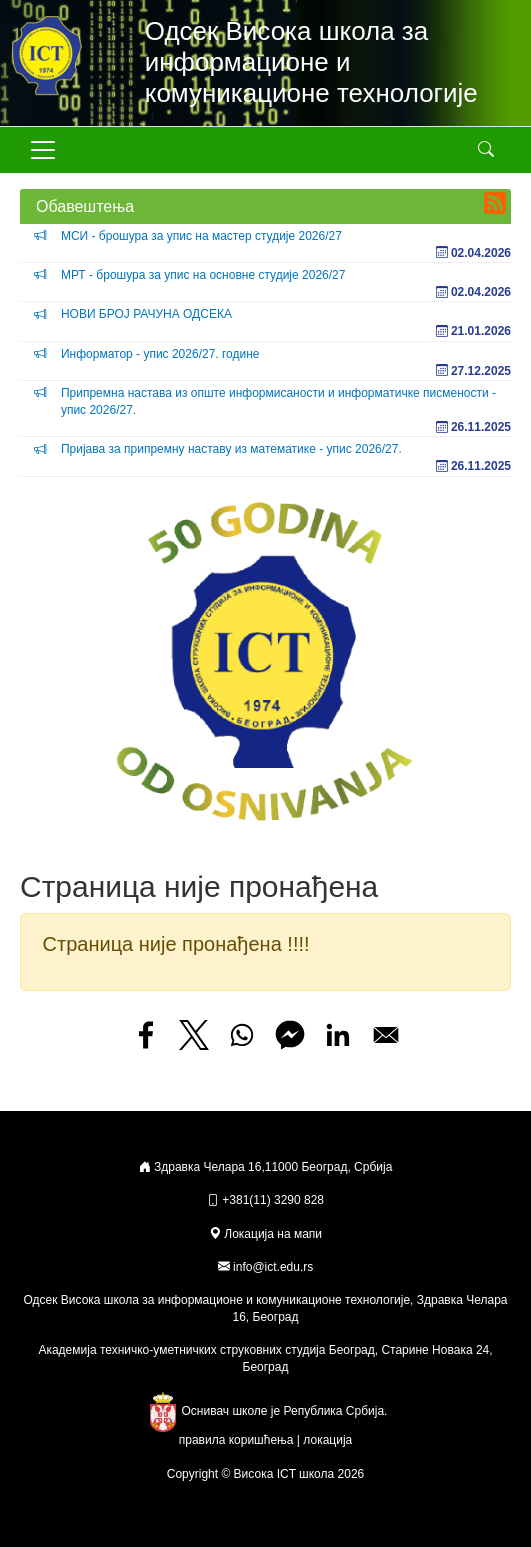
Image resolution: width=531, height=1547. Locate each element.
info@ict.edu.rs (273, 1267)
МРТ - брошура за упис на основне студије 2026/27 (203, 275)
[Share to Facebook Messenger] (290, 1035)
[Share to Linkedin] (338, 1035)
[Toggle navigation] (43, 150)
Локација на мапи (265, 1234)
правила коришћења (236, 1440)
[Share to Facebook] (146, 1035)
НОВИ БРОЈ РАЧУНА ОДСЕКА (146, 314)
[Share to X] (194, 1035)
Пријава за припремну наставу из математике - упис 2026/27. (231, 449)
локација (327, 1440)
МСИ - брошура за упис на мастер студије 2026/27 (201, 236)
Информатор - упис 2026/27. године (160, 354)
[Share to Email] (386, 1035)
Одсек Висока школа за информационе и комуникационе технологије (311, 62)
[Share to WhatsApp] (242, 1035)
